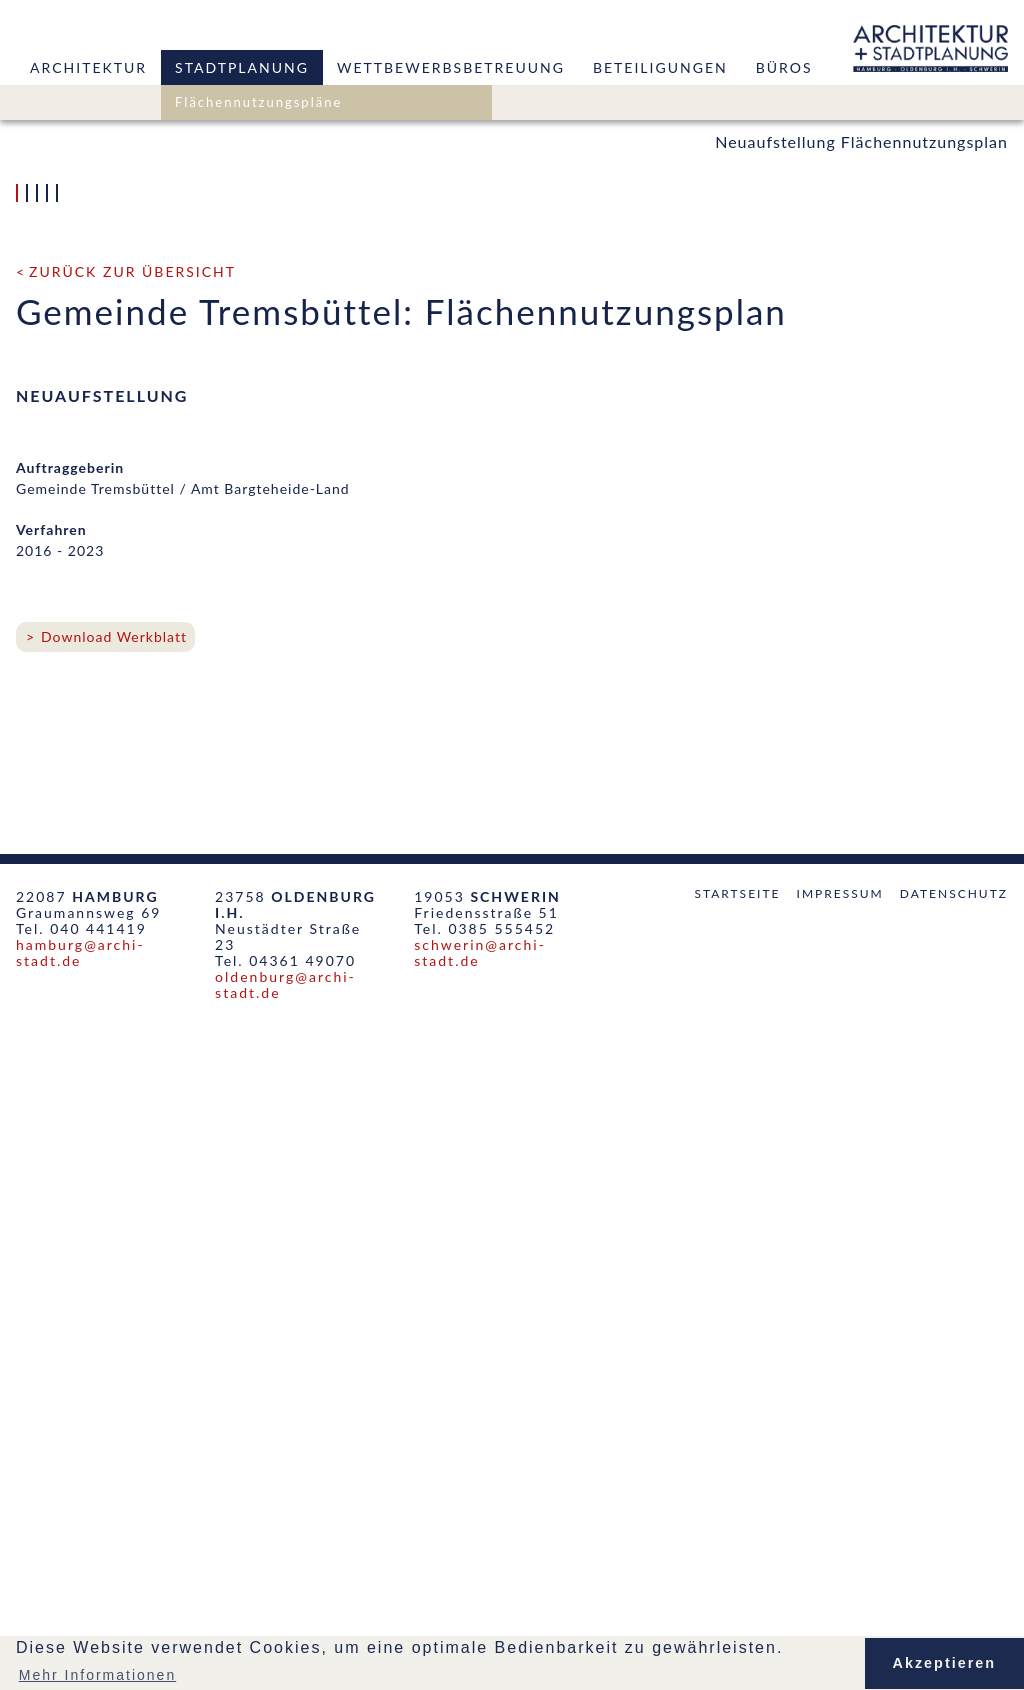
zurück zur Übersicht (132, 935)
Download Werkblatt (114, 1300)
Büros (784, 67)
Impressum (840, 1557)
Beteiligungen (660, 67)
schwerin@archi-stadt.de (480, 1616)
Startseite (737, 1557)
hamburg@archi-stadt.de (80, 1616)
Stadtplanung (242, 67)
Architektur (88, 67)
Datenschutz (954, 1557)
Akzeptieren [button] (945, 1663)
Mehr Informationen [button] (97, 1675)
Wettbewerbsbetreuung (451, 67)
